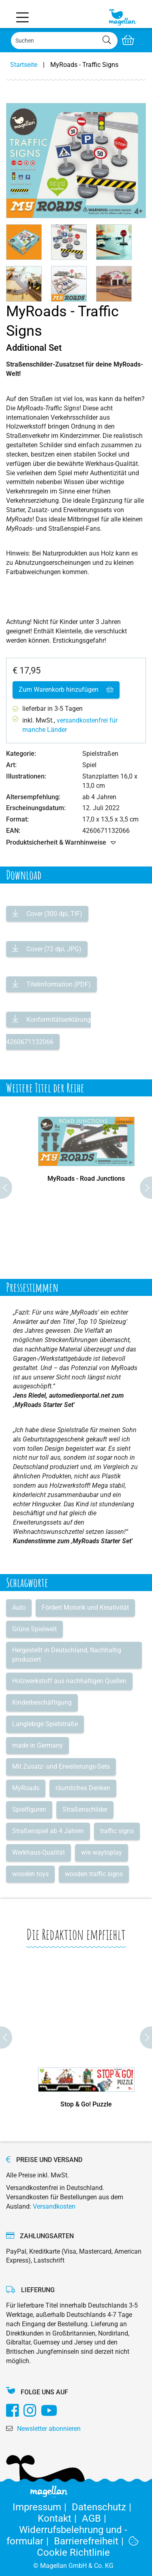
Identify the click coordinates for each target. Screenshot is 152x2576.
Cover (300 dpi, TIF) (53, 914)
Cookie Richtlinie (88, 2547)
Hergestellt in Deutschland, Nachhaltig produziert (66, 1654)
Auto (19, 1607)
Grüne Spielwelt (34, 1629)
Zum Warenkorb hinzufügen (66, 689)
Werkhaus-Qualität (38, 1852)
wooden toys (30, 1874)
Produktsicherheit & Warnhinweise (61, 843)
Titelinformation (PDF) (58, 984)
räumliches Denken (83, 1788)
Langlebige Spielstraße (45, 1724)
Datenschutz (103, 2507)
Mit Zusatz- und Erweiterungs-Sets (61, 1766)
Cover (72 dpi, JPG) (53, 949)
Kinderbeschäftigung (42, 1702)
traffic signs (117, 1831)
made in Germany (37, 1745)
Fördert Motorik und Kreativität (85, 1607)
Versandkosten (54, 2206)
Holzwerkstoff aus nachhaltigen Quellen (69, 1681)
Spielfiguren (29, 1809)
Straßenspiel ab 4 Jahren (48, 1831)
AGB (95, 2518)
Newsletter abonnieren (49, 2428)
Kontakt (60, 2518)
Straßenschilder (84, 1809)
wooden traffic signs (94, 1874)
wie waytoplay (101, 1852)
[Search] (64, 40)
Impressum (42, 2507)
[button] (24, 242)
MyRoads (25, 1788)
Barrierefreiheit (91, 2541)
